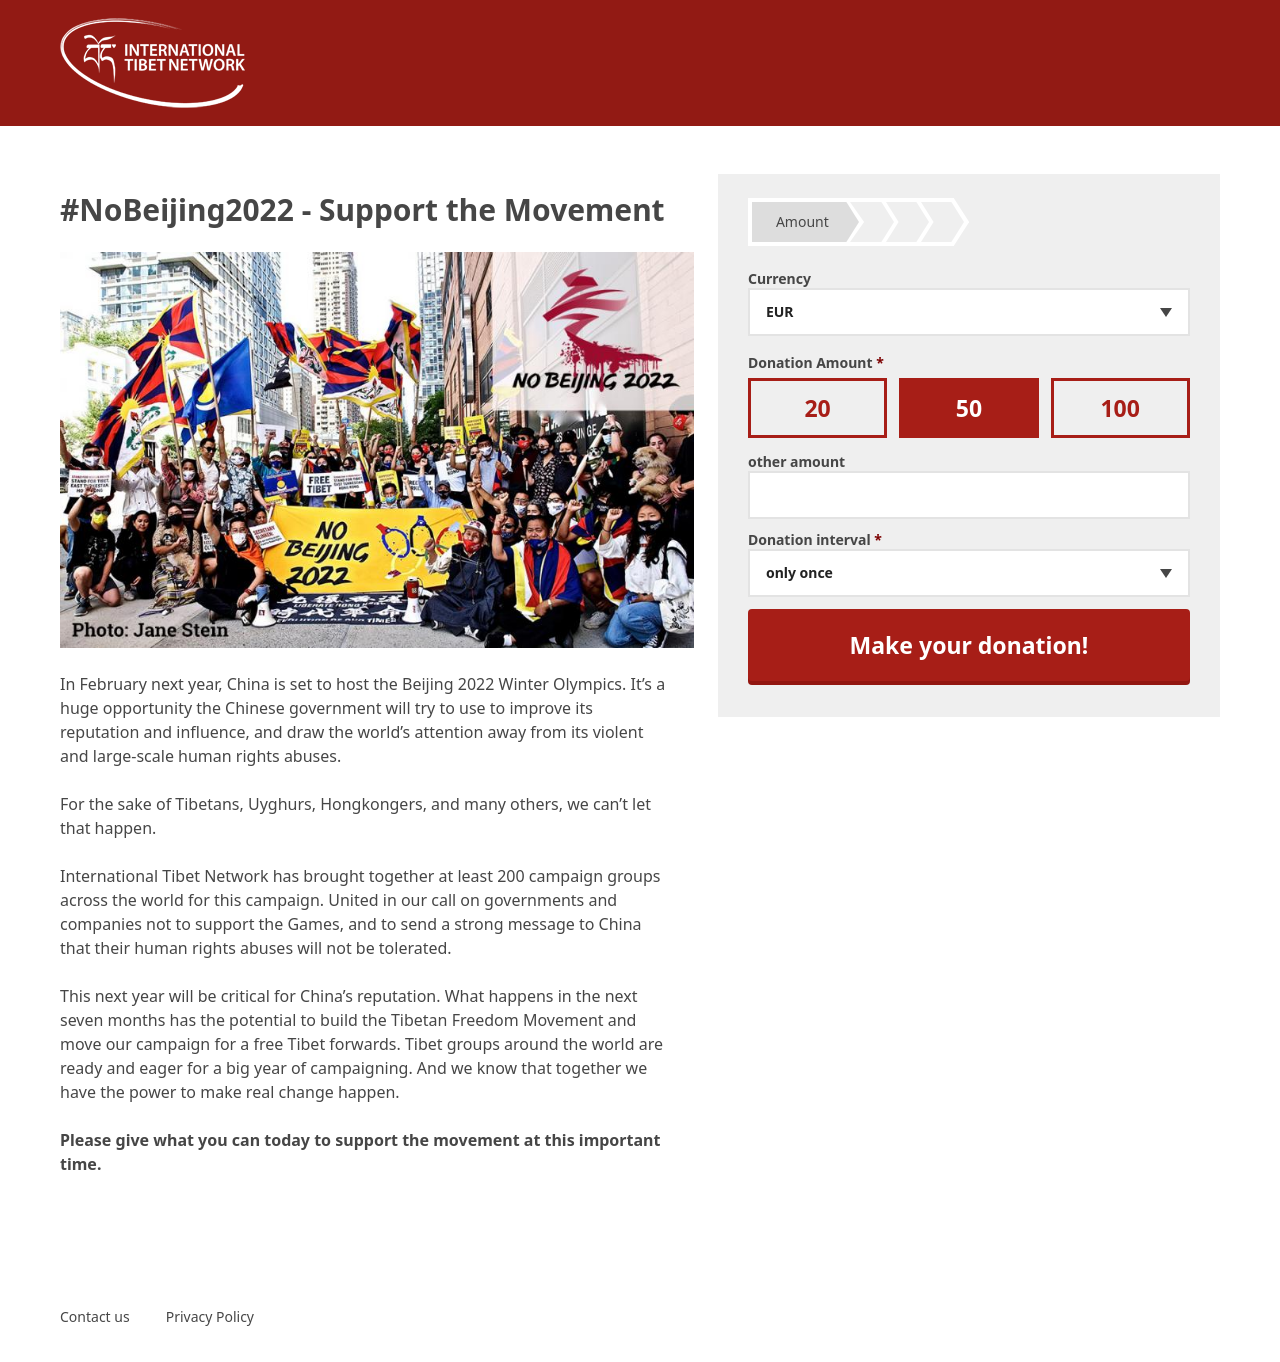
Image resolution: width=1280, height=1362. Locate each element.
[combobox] (969, 312)
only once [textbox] (799, 573)
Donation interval (815, 540)
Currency (779, 279)
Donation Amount (816, 363)
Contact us (95, 1316)
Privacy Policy (210, 1316)
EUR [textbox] (780, 312)
